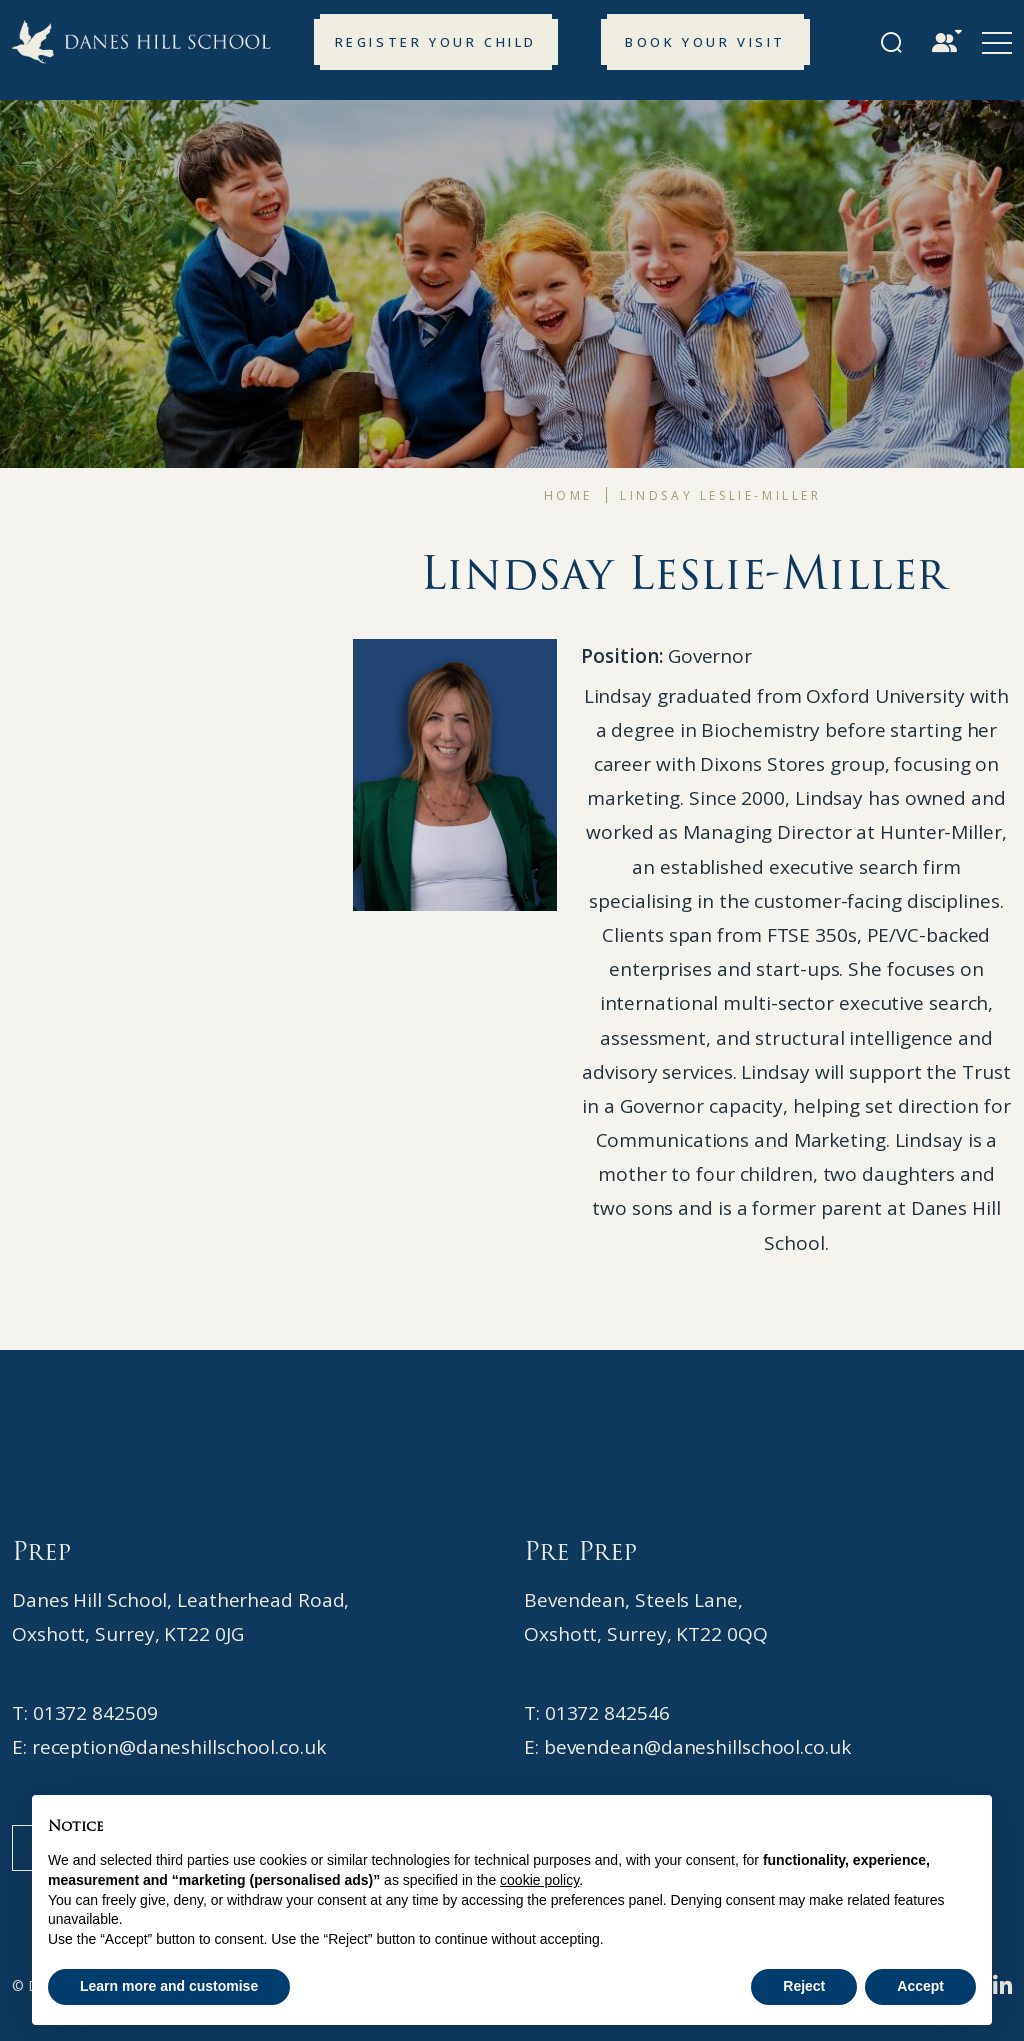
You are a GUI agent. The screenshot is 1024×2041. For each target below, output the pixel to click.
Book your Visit (705, 42)
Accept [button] (920, 1986)
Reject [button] (804, 1986)
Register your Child (436, 42)
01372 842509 (95, 1713)
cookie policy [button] (539, 1880)
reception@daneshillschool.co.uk (179, 1747)
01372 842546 (607, 1713)
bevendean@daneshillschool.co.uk (697, 1747)
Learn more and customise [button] (169, 1986)
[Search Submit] (891, 42)
